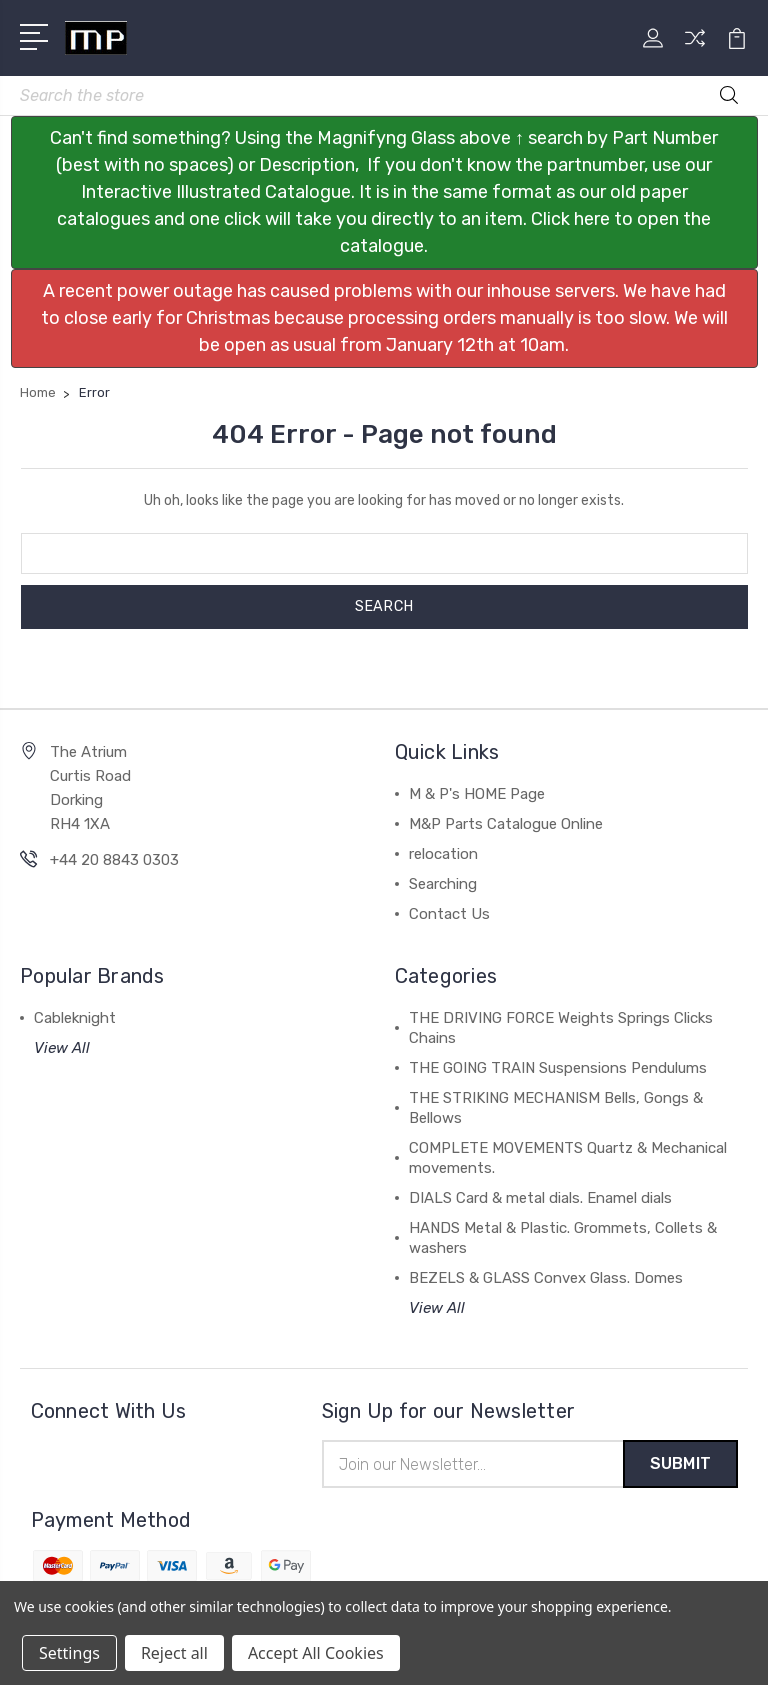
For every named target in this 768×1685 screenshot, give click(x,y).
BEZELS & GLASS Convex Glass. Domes (546, 1278)
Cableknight (75, 1018)
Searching (443, 884)
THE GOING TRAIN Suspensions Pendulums (558, 1068)
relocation (443, 854)
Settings (69, 1653)
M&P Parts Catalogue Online (506, 824)
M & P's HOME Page (477, 794)
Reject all (174, 1653)
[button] (384, 192)
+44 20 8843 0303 (114, 860)
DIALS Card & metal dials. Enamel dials (540, 1198)
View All (62, 1048)
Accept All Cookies (316, 1653)
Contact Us (449, 914)
